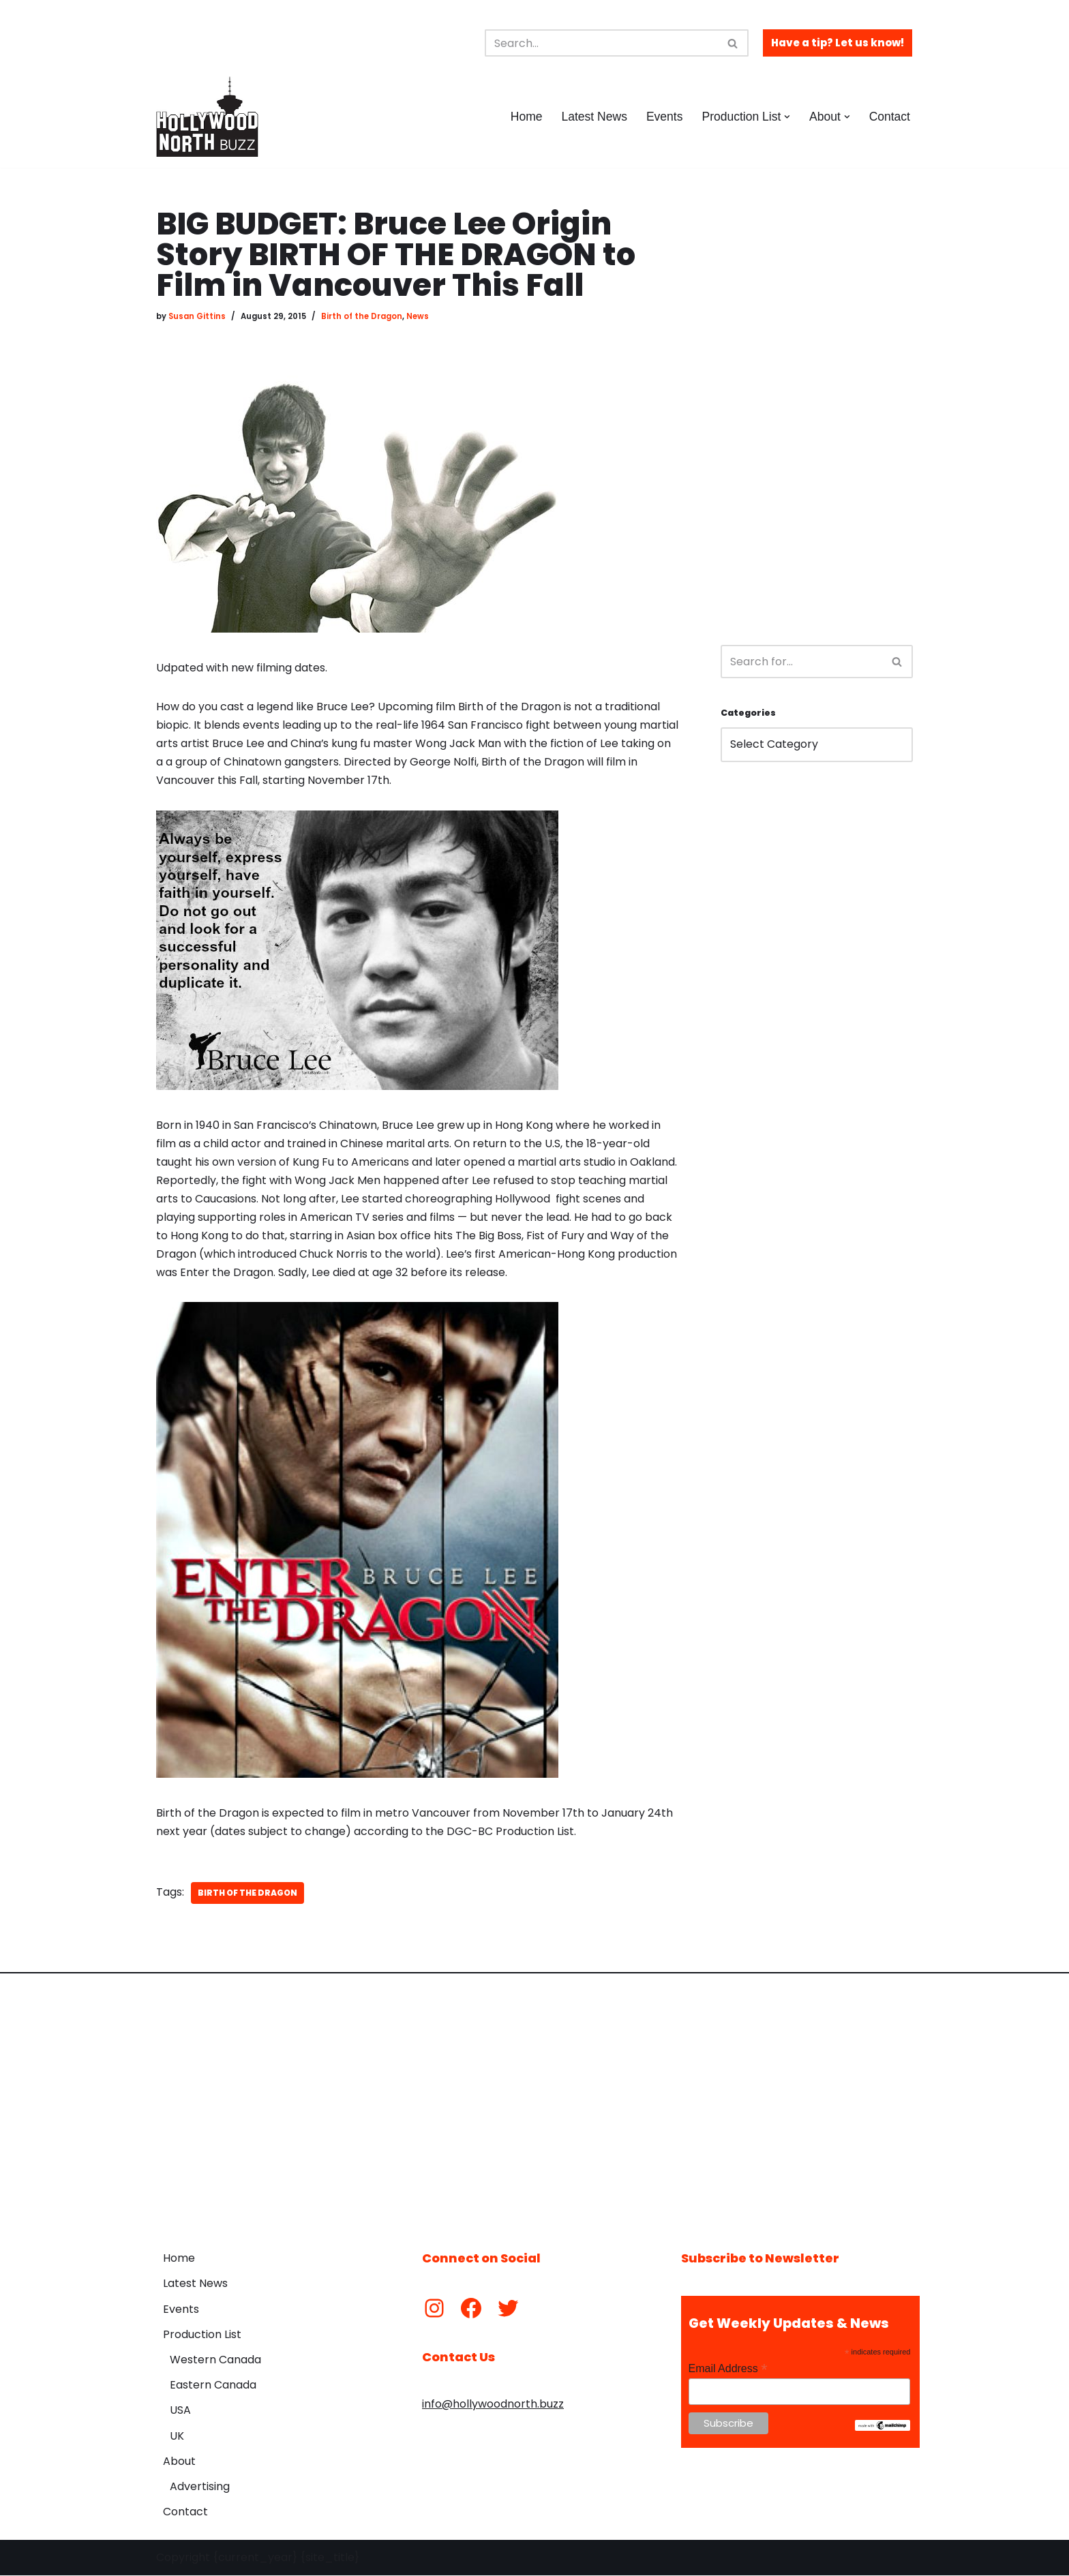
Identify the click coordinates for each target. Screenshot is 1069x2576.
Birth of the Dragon (361, 316)
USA (180, 2411)
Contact (889, 116)
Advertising (200, 2488)
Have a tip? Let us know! (837, 42)
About (179, 2462)
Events (664, 116)
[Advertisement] (817, 413)
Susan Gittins (197, 316)
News (417, 316)
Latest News (593, 116)
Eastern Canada (213, 2386)
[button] (787, 117)
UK (177, 2437)
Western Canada (215, 2361)
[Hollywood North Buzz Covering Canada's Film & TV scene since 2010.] (207, 116)
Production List (202, 2336)
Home (525, 116)
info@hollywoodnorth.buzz (493, 2405)
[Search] (601, 43)
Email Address (728, 2370)
